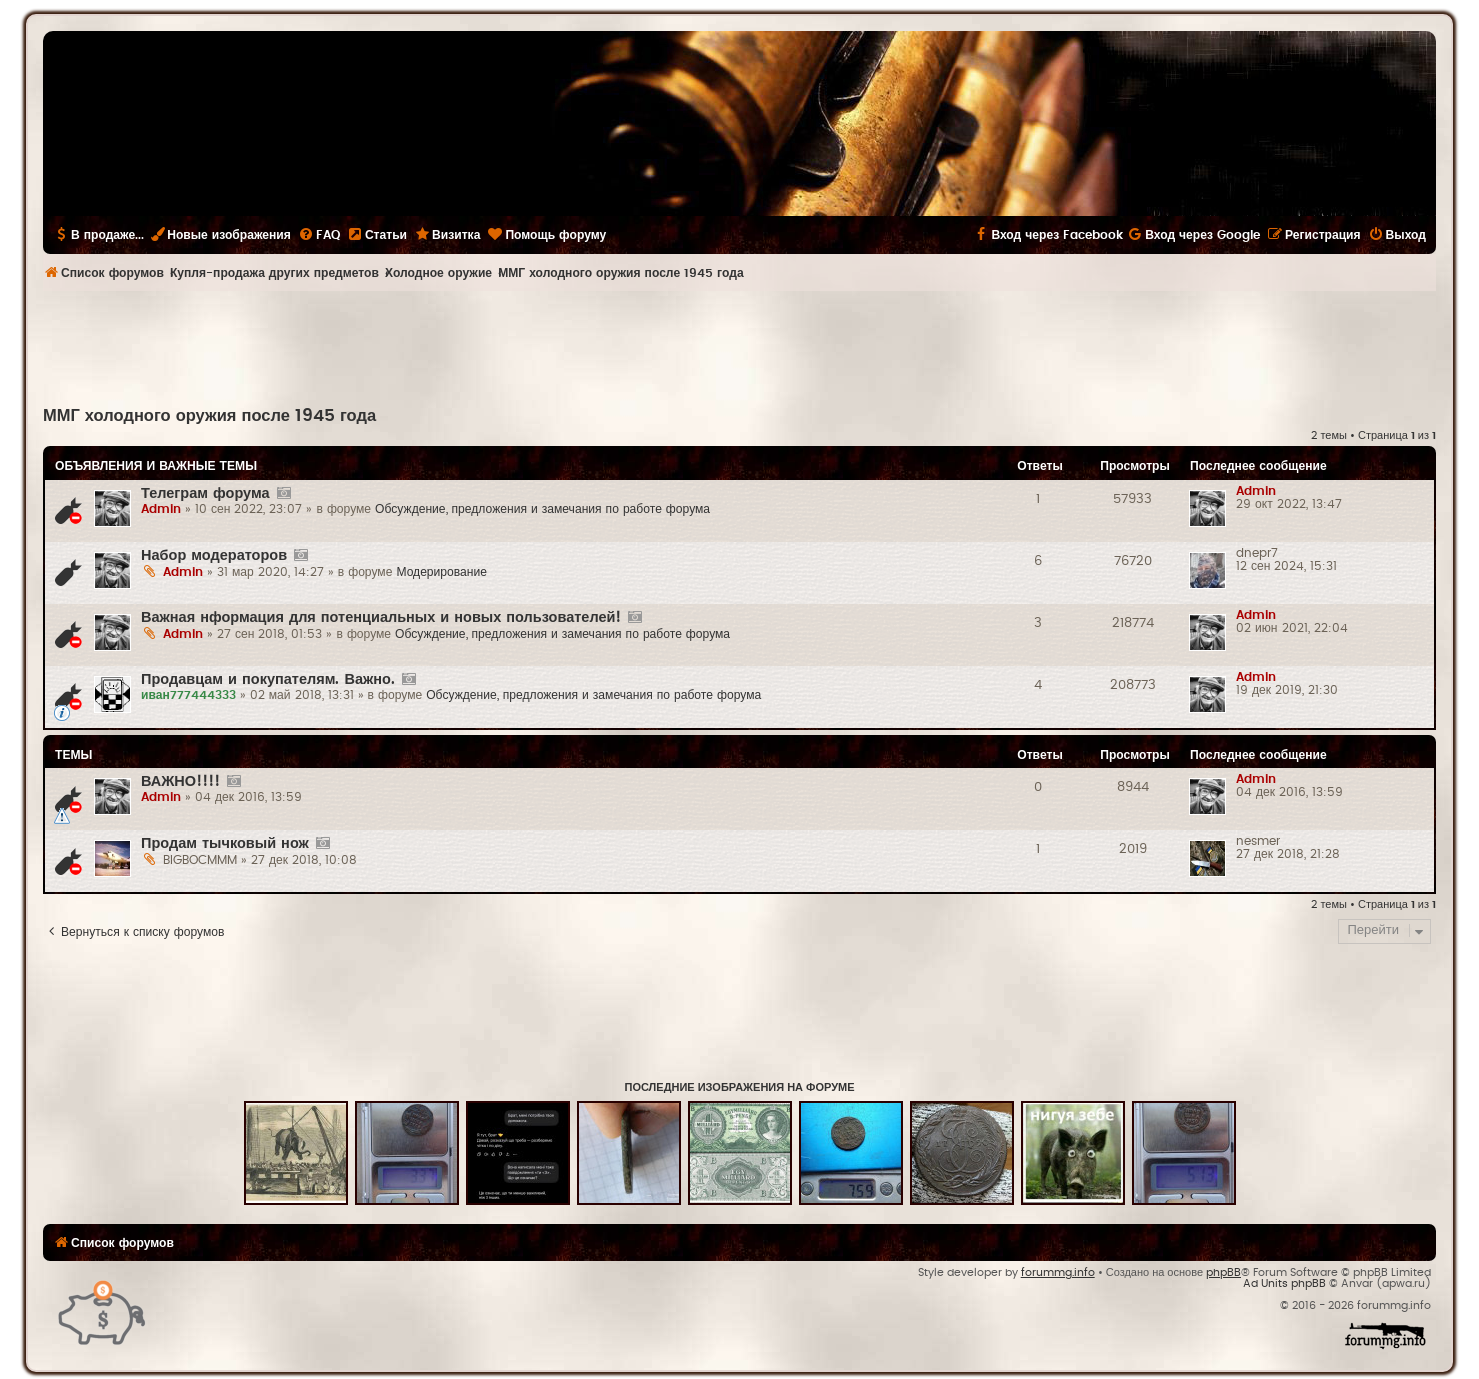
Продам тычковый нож (225, 843)
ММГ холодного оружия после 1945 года (209, 416)
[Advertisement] (740, 346)
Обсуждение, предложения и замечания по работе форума (542, 509)
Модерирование (441, 572)
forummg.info (1058, 1272)
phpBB (1223, 1272)
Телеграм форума (205, 493)
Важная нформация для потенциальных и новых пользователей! (381, 617)
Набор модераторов (214, 555)
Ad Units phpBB (1284, 1283)
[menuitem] (319, 235)
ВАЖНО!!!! (180, 781)
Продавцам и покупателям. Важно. (268, 679)
